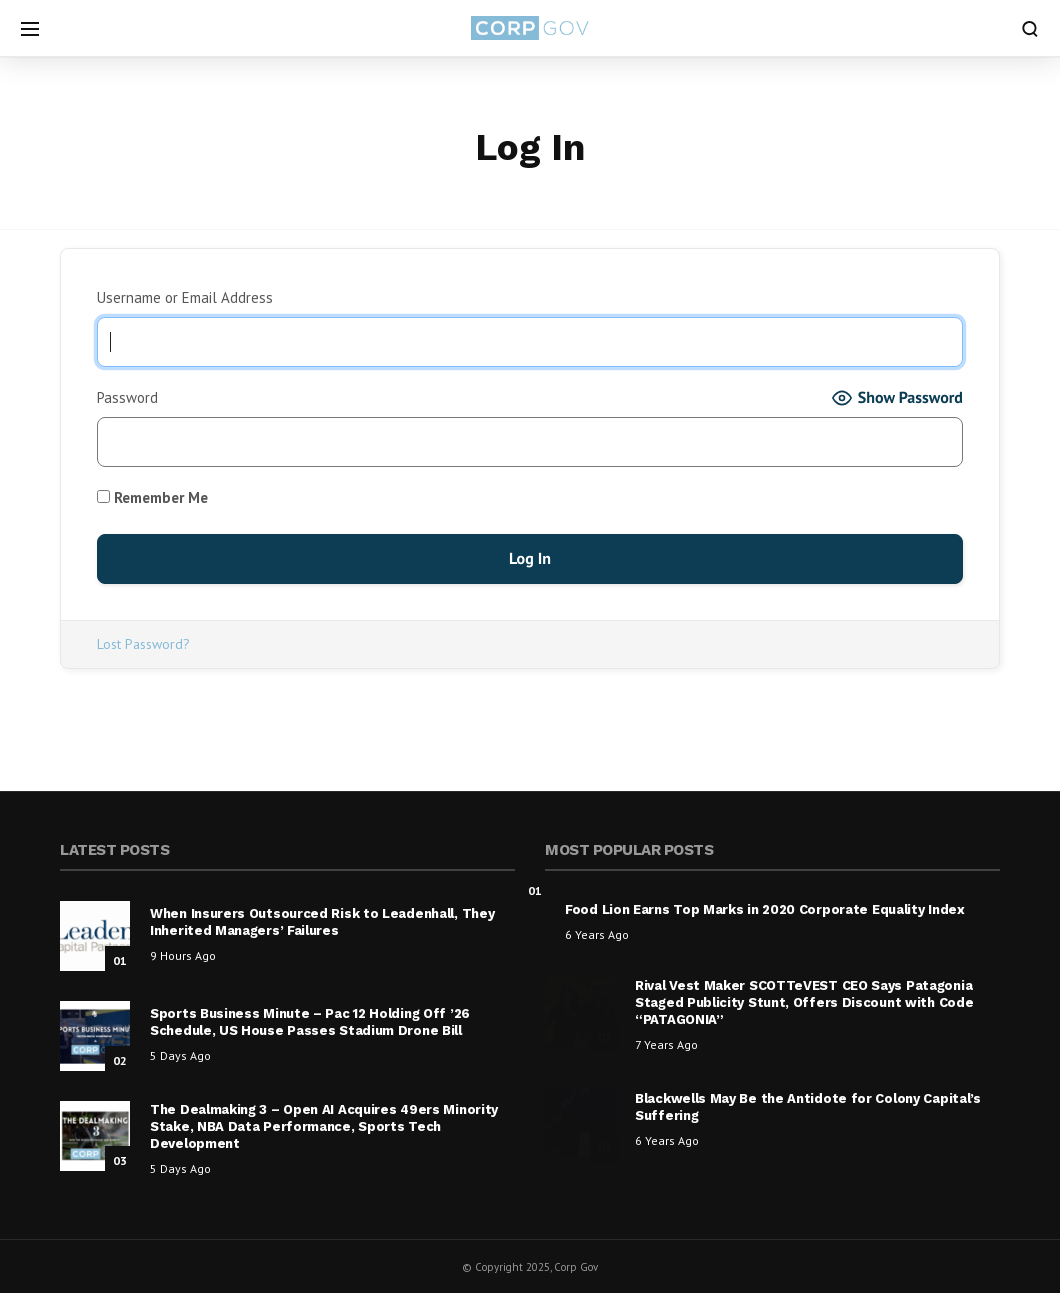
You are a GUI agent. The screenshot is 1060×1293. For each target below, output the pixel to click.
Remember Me (152, 497)
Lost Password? (143, 644)
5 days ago (180, 1055)
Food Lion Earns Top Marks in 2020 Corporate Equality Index (765, 909)
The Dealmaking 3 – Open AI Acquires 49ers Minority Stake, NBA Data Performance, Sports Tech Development (324, 1126)
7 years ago (666, 1044)
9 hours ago (183, 955)
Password (127, 397)
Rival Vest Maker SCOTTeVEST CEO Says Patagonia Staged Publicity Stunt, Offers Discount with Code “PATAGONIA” (804, 1002)
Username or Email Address (185, 297)
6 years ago (597, 934)
